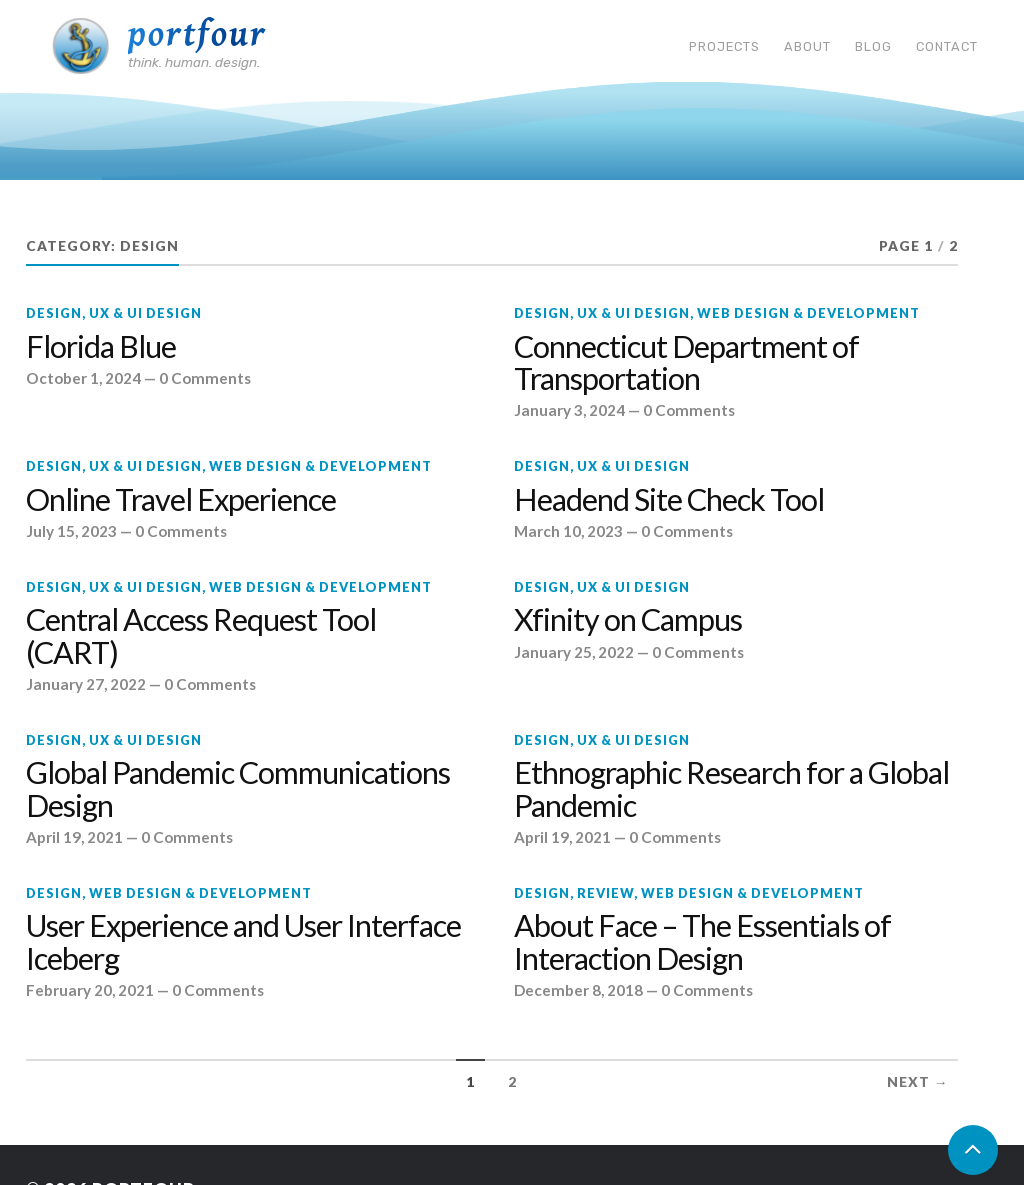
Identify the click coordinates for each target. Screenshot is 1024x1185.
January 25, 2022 (574, 652)
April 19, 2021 (74, 837)
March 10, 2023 (568, 531)
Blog (873, 46)
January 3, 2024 (569, 410)
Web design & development (808, 313)
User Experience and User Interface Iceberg (243, 942)
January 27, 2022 (86, 684)
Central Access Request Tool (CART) (201, 636)
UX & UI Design (145, 313)
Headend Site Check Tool (669, 500)
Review (605, 893)
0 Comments (205, 378)
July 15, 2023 (71, 531)
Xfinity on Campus (628, 620)
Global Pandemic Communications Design (238, 789)
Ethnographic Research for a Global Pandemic (731, 789)
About (807, 46)
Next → (918, 1082)
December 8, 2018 (578, 990)
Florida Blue (101, 347)
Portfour (197, 34)
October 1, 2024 (83, 378)
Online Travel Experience (181, 500)
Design (54, 313)
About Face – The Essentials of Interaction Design (702, 942)
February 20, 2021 (90, 990)
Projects (724, 46)
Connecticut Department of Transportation (686, 363)
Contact (947, 46)
